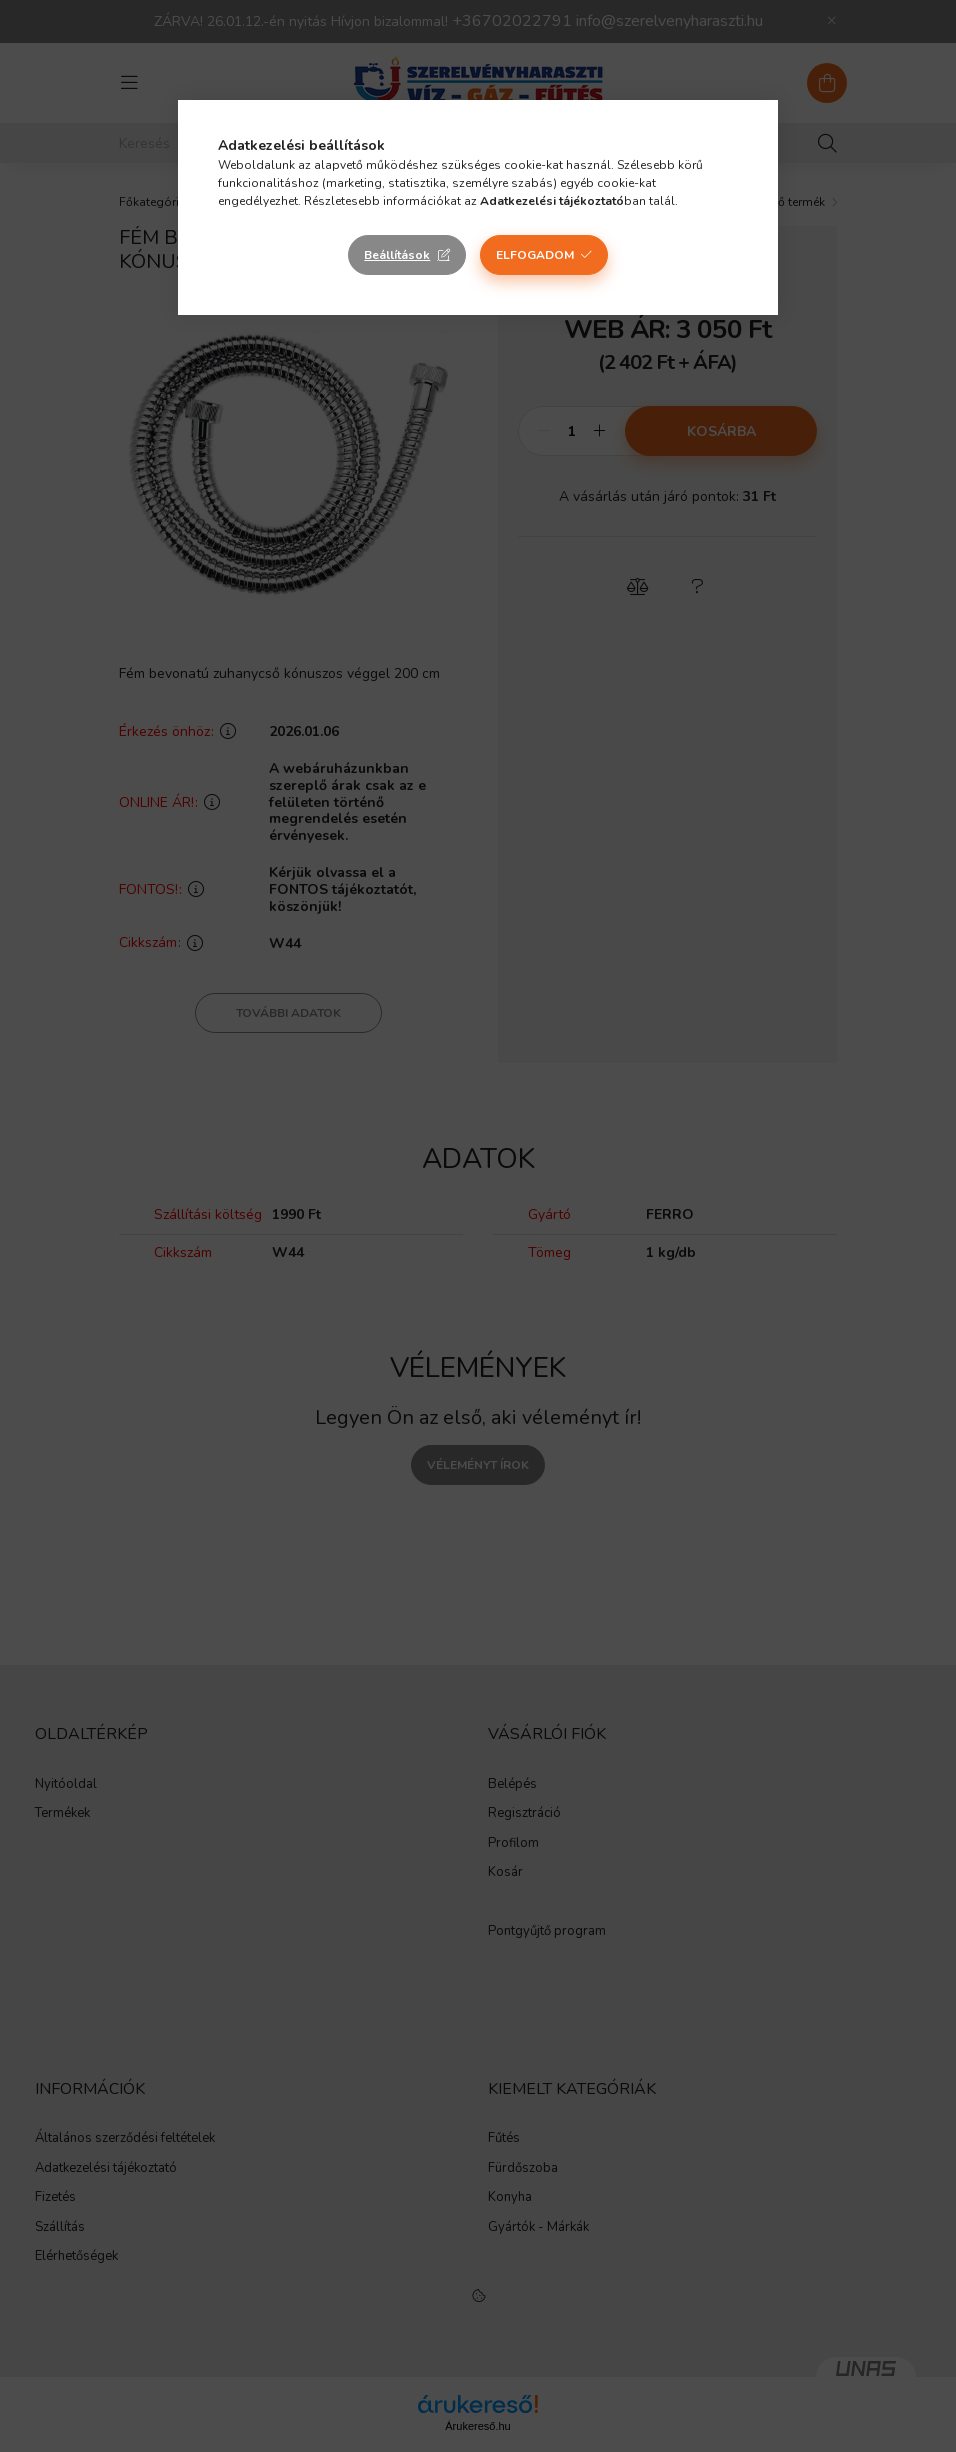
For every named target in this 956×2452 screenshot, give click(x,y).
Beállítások (397, 255)
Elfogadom (535, 255)
